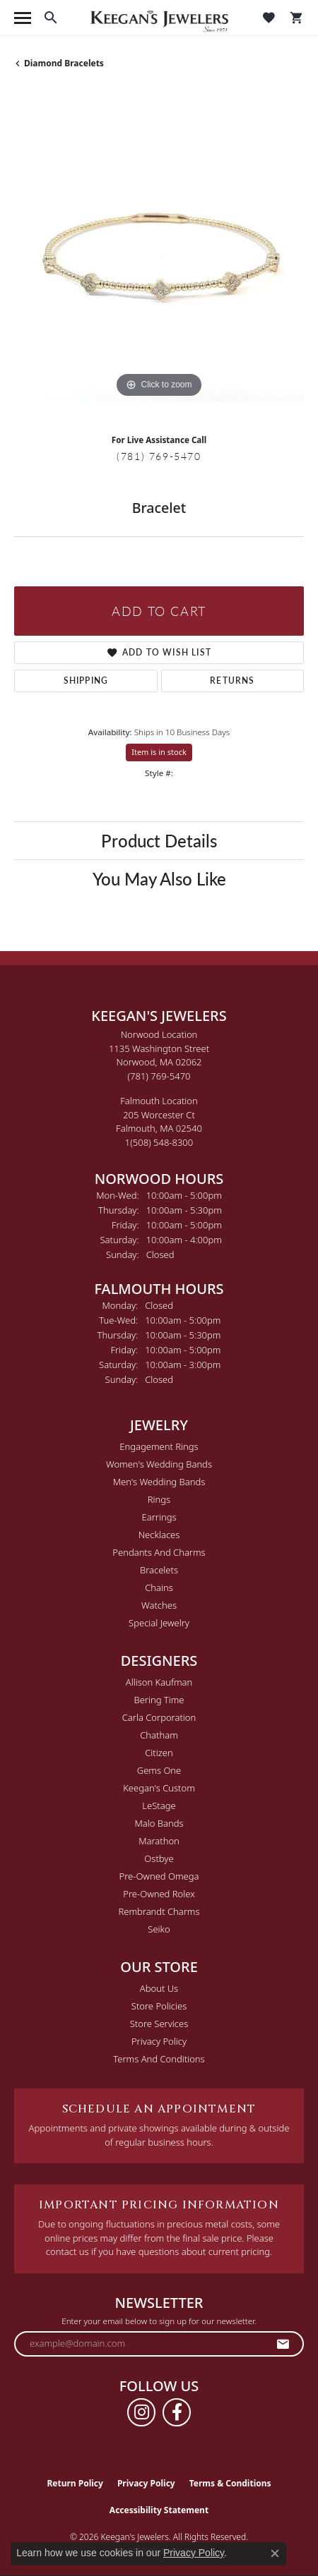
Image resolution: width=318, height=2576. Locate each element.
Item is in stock (159, 751)
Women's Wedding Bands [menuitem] (159, 1464)
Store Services (159, 2023)
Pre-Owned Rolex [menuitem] (158, 1893)
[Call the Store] (159, 1076)
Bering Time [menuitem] (159, 1699)
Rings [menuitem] (159, 1499)
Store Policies (159, 2006)
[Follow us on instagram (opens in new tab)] (141, 2412)
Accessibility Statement (159, 2510)
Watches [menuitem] (159, 1605)
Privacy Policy (159, 2041)
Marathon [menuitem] (159, 1840)
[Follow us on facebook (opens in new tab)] (177, 2412)
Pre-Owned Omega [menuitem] (159, 1876)
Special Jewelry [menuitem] (159, 1622)
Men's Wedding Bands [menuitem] (159, 1481)
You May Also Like (159, 878)
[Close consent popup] (275, 2553)
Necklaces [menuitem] (159, 1534)
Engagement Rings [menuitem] (158, 1446)
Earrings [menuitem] (158, 1517)
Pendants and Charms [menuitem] (158, 1552)
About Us (159, 1988)
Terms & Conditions (230, 2483)
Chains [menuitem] (159, 1587)
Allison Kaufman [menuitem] (159, 1682)
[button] (50, 17)
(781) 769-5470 (159, 456)
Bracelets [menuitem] (159, 1570)
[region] (159, 256)
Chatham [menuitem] (159, 1735)
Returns (232, 681)
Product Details (159, 840)
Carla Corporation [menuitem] (159, 1717)
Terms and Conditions (158, 2058)
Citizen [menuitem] (158, 1752)
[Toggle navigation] (22, 18)
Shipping (86, 681)
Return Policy (75, 2483)
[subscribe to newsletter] (283, 2344)
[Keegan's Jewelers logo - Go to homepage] (159, 18)
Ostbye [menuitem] (158, 1858)
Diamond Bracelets (64, 63)
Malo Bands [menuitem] (158, 1823)
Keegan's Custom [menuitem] (159, 1788)
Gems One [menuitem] (159, 1770)
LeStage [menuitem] (158, 1805)
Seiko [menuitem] (159, 1929)
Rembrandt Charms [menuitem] (158, 1911)
